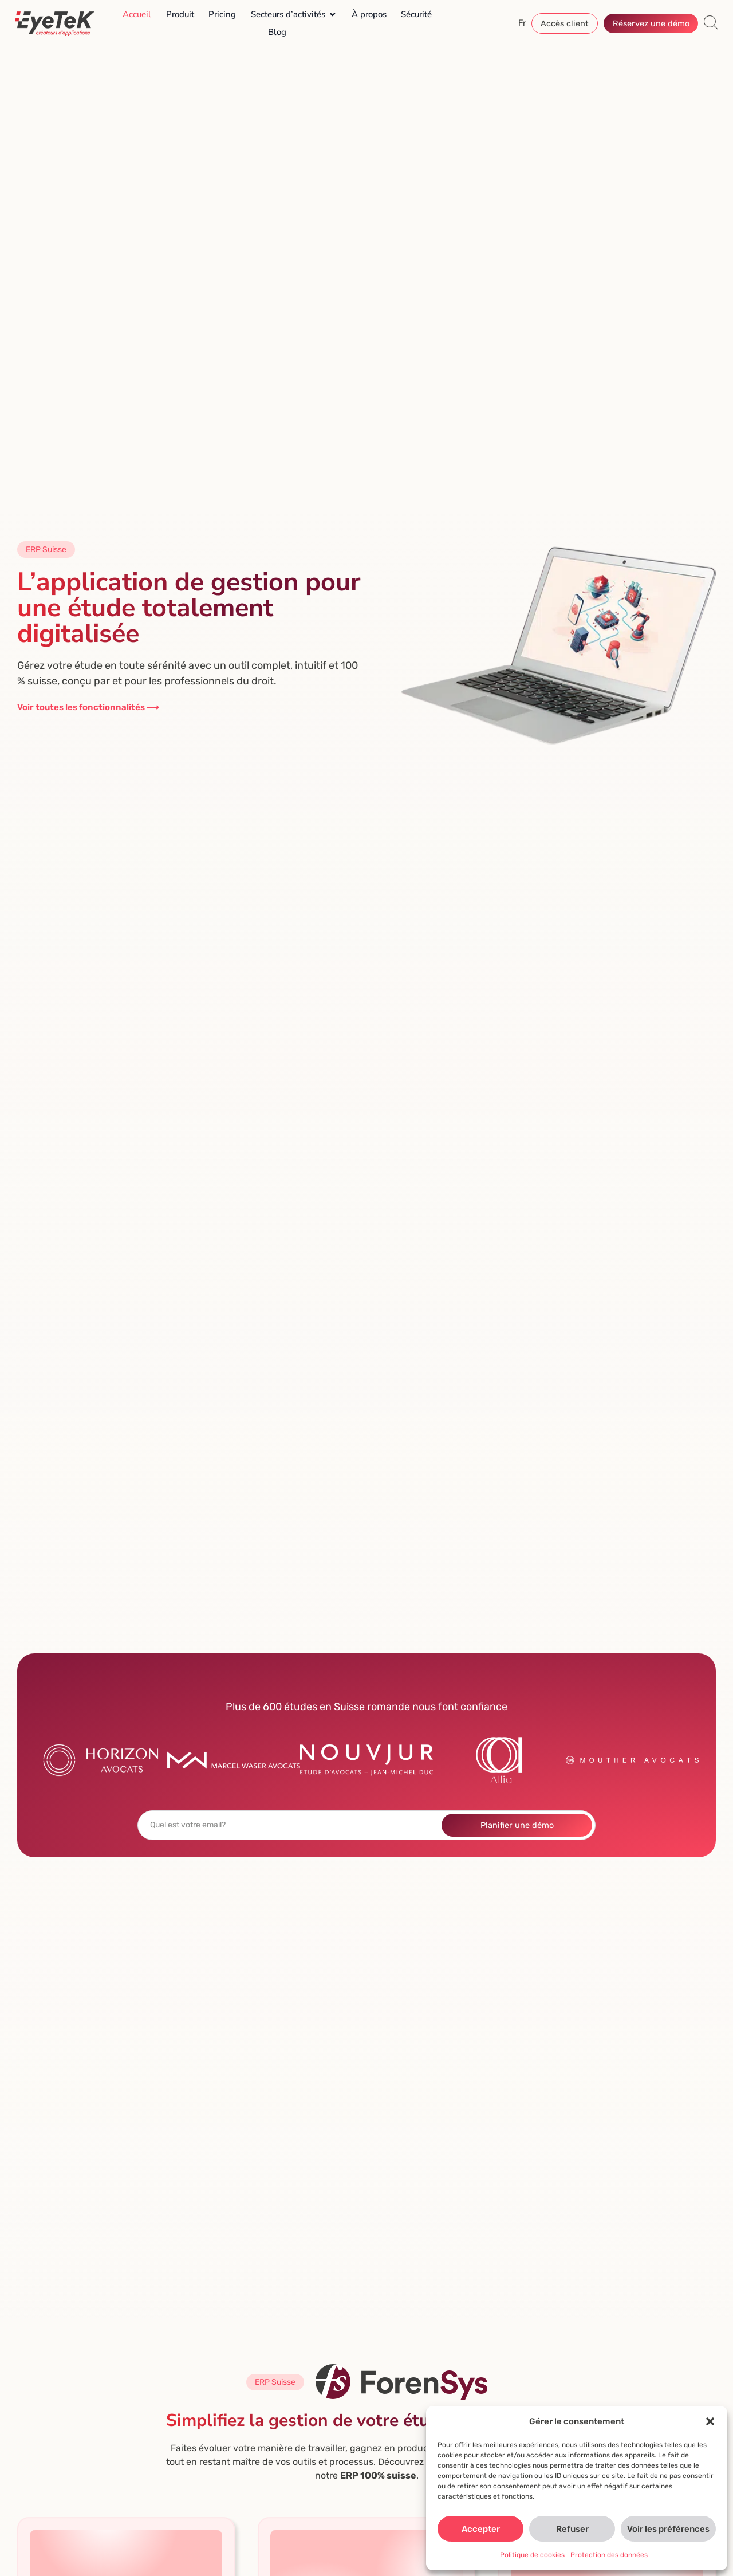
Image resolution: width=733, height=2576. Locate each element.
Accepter (481, 2529)
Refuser (572, 2529)
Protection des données (609, 2555)
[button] (710, 2421)
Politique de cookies (532, 2555)
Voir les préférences (668, 2529)
